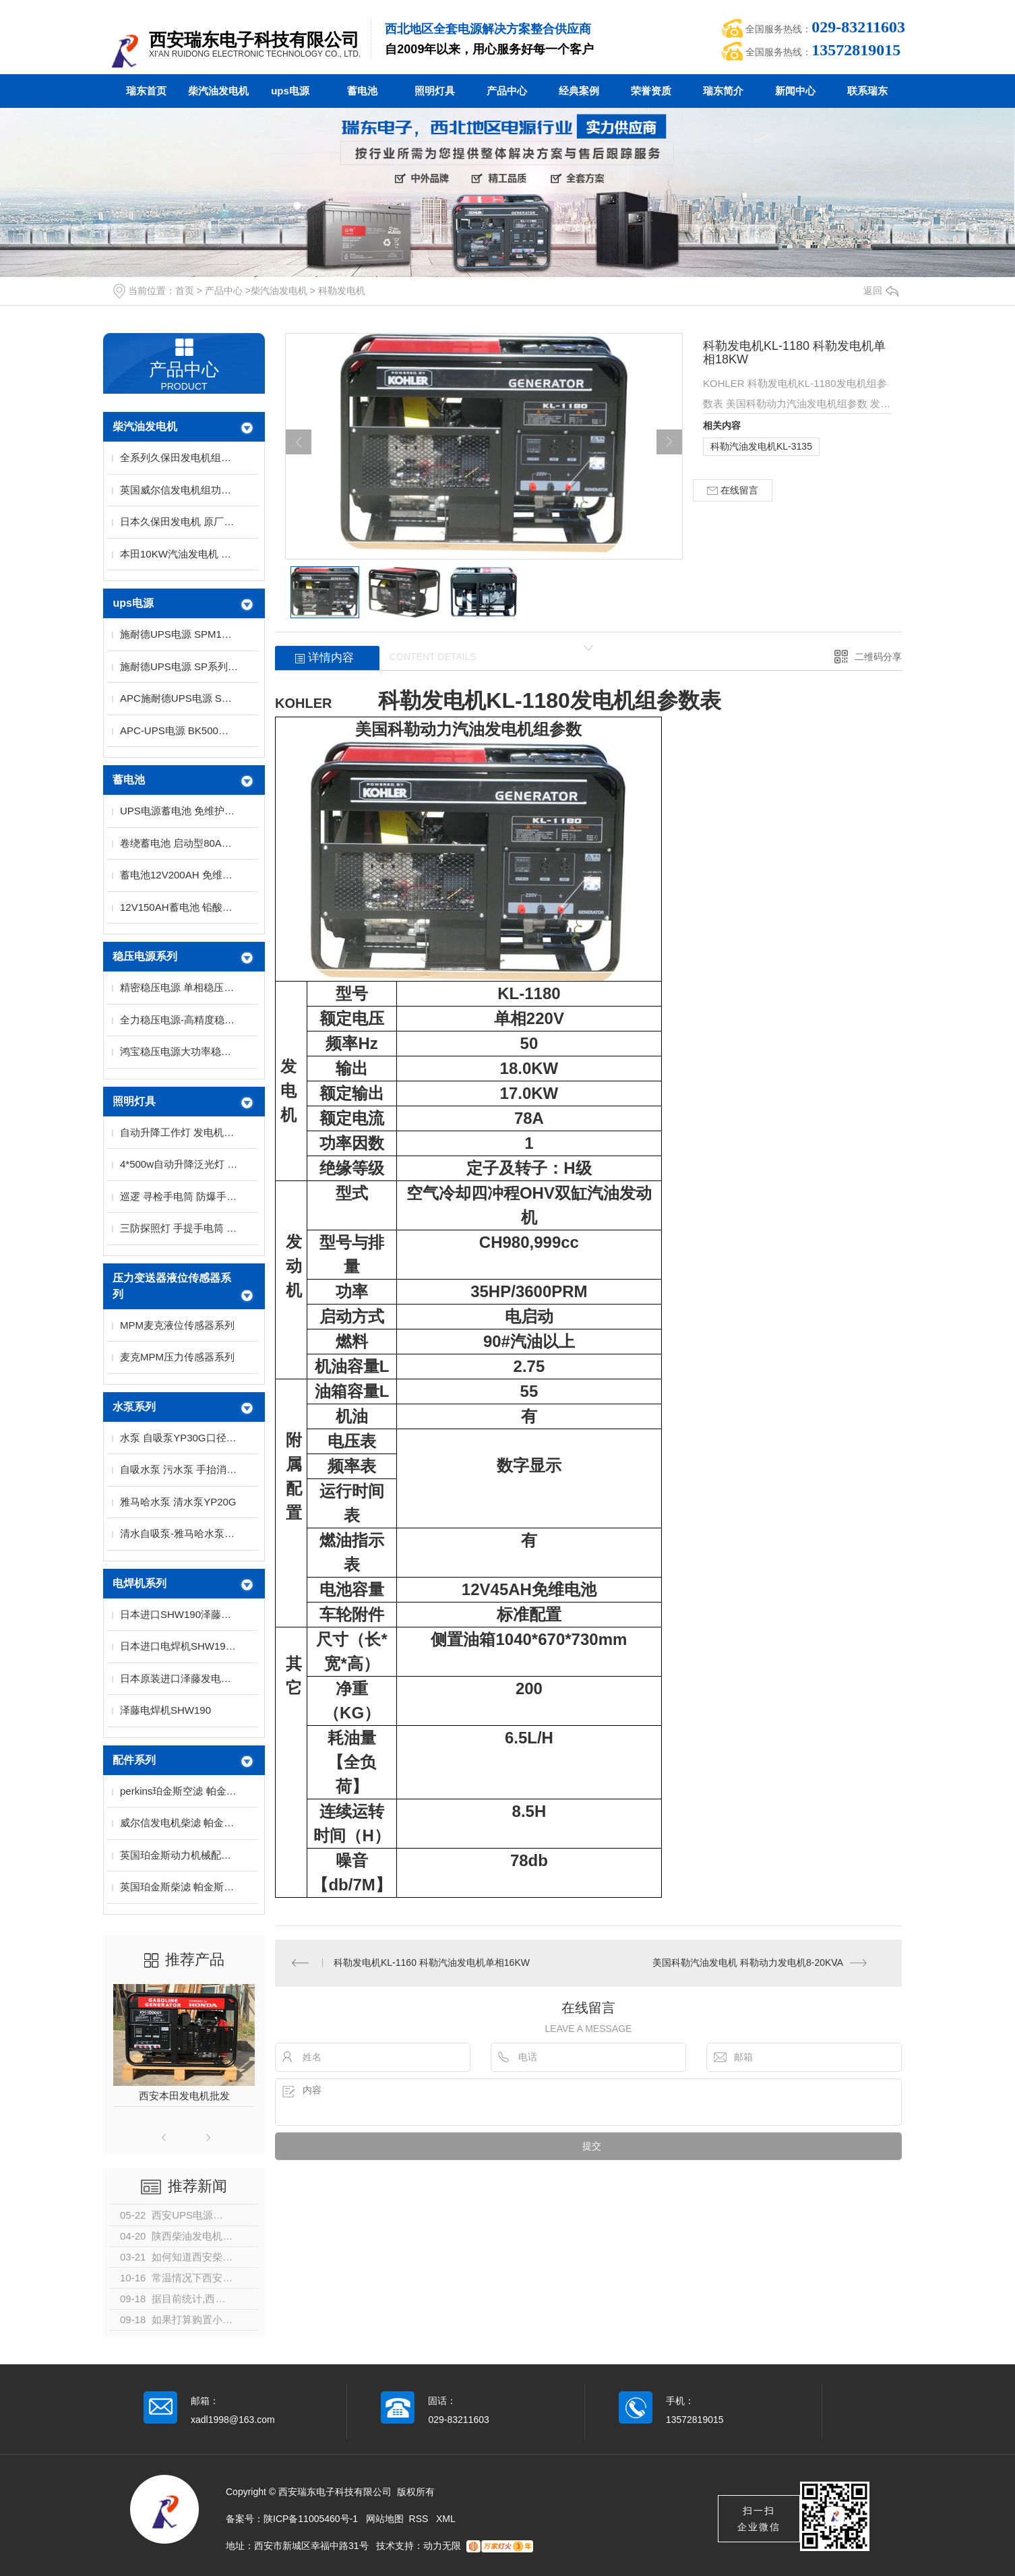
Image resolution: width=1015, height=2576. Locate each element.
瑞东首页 (146, 90)
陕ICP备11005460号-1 (311, 2518)
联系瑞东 (867, 90)
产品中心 (507, 90)
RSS (420, 2518)
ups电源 (290, 90)
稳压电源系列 (145, 956)
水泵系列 (134, 1406)
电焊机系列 (139, 1583)
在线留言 (732, 490)
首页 (184, 290)
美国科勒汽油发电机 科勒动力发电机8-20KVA (747, 1963)
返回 (880, 290)
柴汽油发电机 (218, 90)
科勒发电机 (341, 290)
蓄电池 (362, 90)
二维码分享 (878, 656)
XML (446, 2518)
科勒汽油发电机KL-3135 (761, 446)
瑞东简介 (723, 90)
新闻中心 (795, 90)
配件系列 (134, 1760)
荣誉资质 (651, 90)
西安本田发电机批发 (184, 2095)
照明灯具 (434, 90)
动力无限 (442, 2545)
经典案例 (579, 90)
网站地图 (385, 2518)
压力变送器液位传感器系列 (172, 1286)
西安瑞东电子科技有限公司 (254, 40)
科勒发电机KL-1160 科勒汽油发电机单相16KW (432, 1963)
